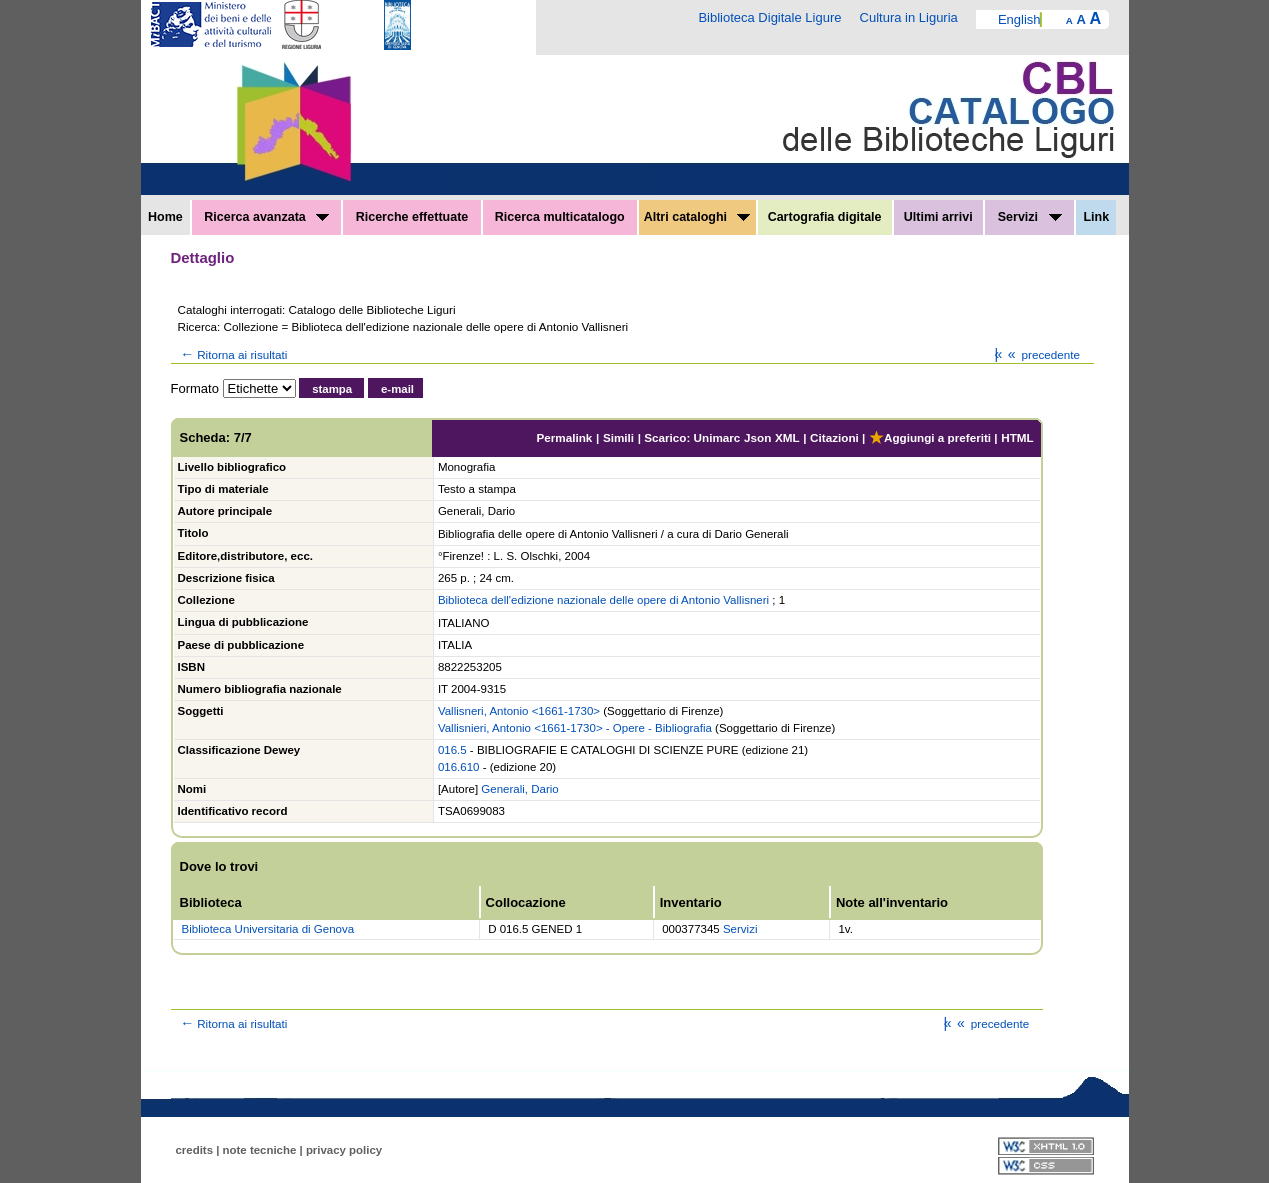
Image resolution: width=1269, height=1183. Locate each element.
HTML (1017, 437)
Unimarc (717, 437)
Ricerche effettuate (412, 217)
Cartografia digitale (825, 217)
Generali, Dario (519, 789)
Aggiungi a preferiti (930, 437)
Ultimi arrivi (938, 217)
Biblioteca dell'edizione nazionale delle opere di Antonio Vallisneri (603, 600)
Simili (618, 437)
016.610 (459, 767)
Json (757, 437)
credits (195, 1150)
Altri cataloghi (697, 217)
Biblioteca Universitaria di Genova (268, 929)
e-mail (397, 389)
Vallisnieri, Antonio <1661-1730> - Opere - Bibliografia (575, 728)
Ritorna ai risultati (233, 354)
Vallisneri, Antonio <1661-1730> (519, 711)
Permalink (564, 437)
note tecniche (260, 1150)
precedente (1042, 354)
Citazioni (834, 437)
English (1019, 19)
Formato (195, 388)
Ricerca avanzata (266, 217)
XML (787, 437)
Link (1096, 217)
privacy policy (344, 1150)
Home (165, 217)
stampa (332, 389)
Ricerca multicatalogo (560, 217)
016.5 (452, 750)
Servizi (1030, 217)
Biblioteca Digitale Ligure (769, 17)
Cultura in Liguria (909, 17)
